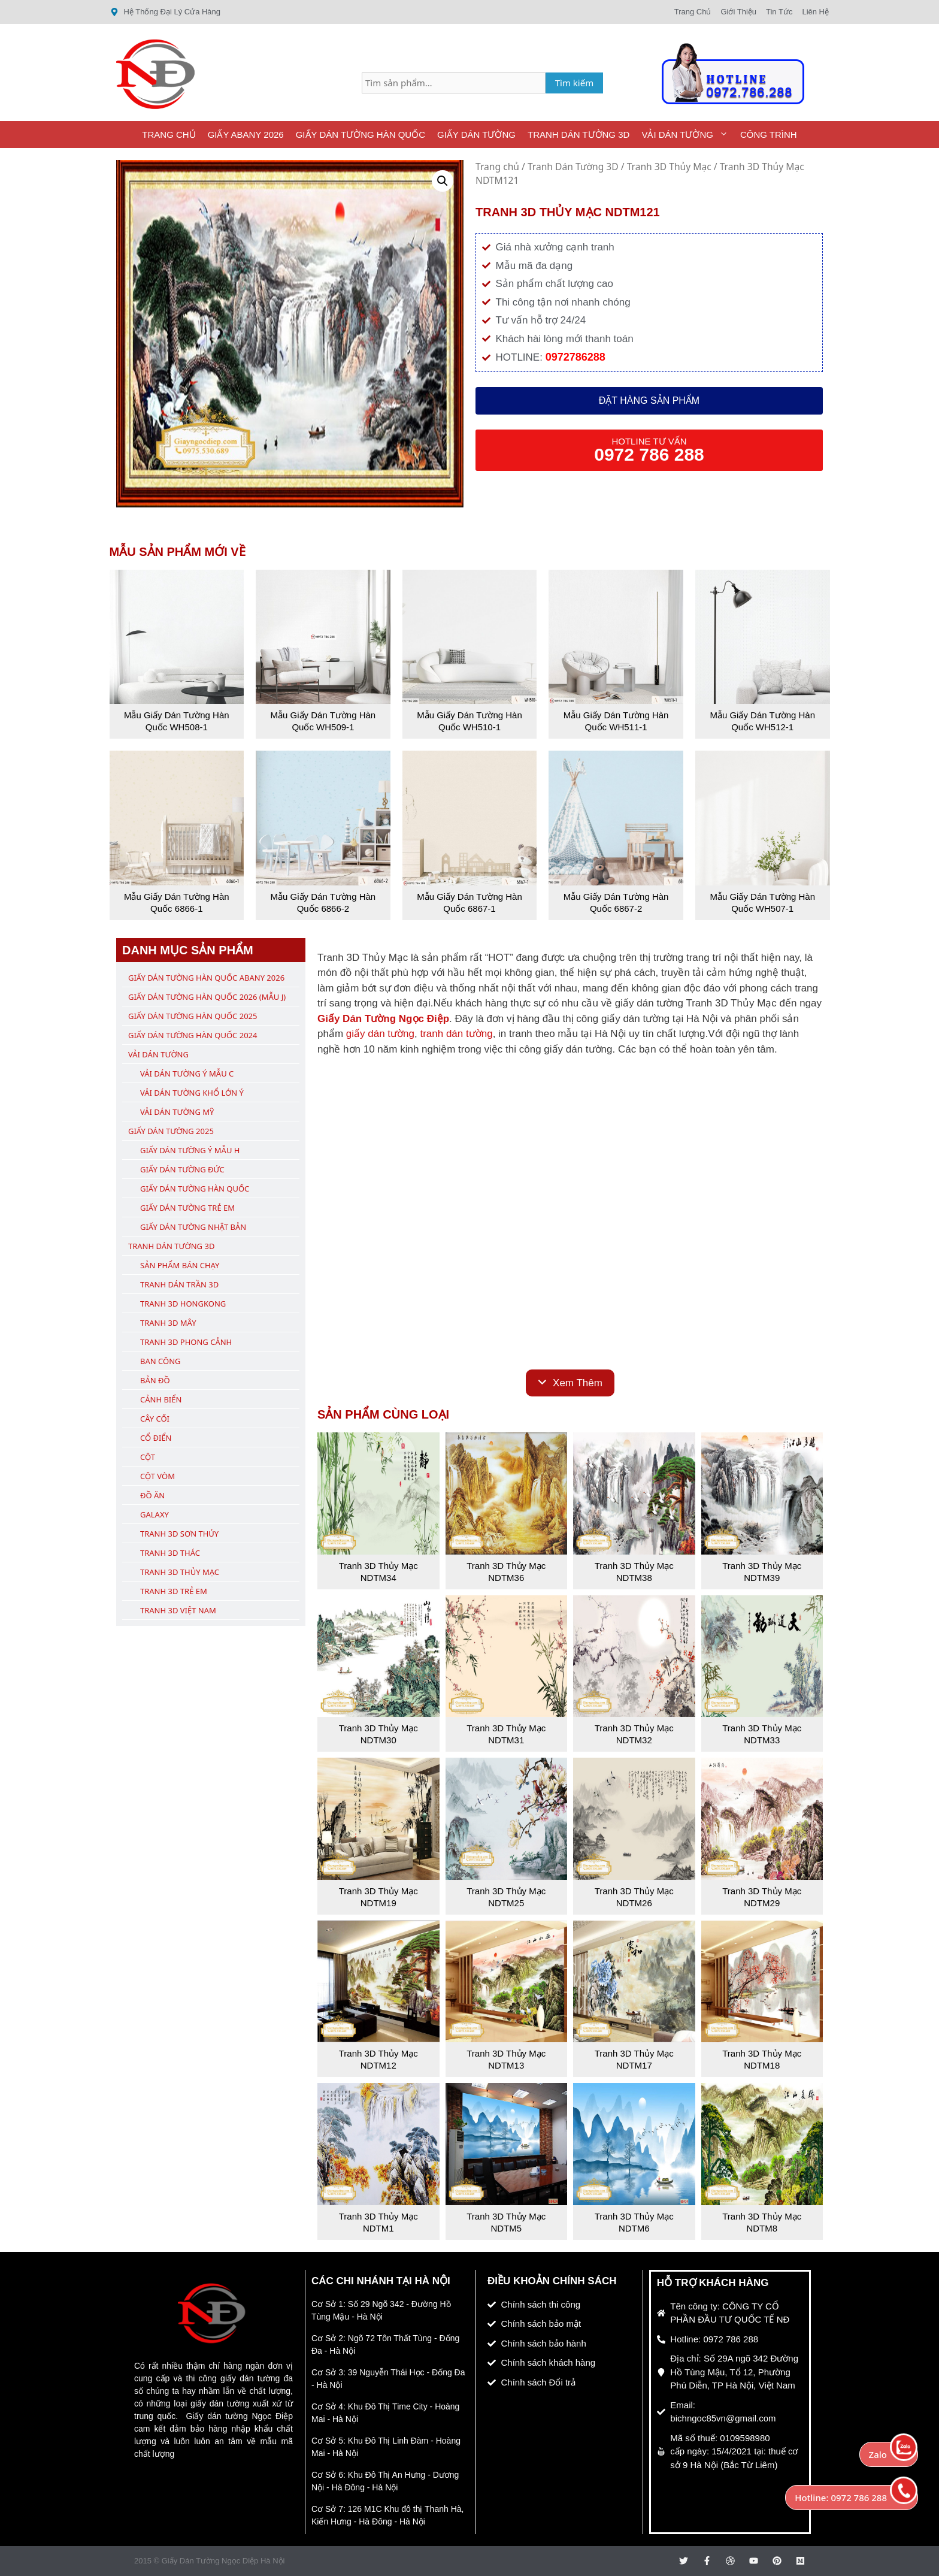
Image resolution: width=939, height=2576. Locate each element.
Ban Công (160, 1361)
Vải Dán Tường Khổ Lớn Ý (192, 1092)
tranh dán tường (456, 1033)
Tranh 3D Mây (168, 1322)
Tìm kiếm (574, 83)
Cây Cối (154, 1418)
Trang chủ (497, 166)
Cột (147, 1457)
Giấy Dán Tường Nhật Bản (193, 1227)
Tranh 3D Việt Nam (178, 1610)
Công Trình (768, 134)
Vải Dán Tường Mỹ (177, 1111)
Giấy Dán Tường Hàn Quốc (360, 134)
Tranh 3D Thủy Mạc (669, 166)
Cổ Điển (156, 1437)
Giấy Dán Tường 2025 (171, 1131)
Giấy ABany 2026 (246, 134)
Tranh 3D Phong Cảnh (186, 1342)
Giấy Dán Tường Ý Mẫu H (190, 1150)
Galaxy (154, 1514)
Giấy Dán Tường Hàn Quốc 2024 (192, 1035)
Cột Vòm (157, 1476)
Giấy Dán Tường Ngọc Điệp (383, 1018)
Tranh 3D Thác (170, 1552)
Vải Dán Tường (687, 134)
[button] (442, 181)
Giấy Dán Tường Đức (182, 1169)
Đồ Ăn (152, 1495)
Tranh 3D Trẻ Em (173, 1591)
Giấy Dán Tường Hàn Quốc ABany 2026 (206, 977)
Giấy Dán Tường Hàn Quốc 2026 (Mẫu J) (207, 996)
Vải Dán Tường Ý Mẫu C (187, 1073)
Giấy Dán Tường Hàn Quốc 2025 (192, 1016)
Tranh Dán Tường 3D (578, 134)
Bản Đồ (155, 1380)
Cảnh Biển (160, 1399)
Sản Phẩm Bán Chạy (179, 1265)
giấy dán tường (380, 1033)
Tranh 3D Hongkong (183, 1303)
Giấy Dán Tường (476, 134)
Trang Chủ (168, 134)
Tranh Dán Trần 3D (179, 1284)
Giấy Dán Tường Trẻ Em (187, 1207)
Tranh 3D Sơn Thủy (179, 1533)
